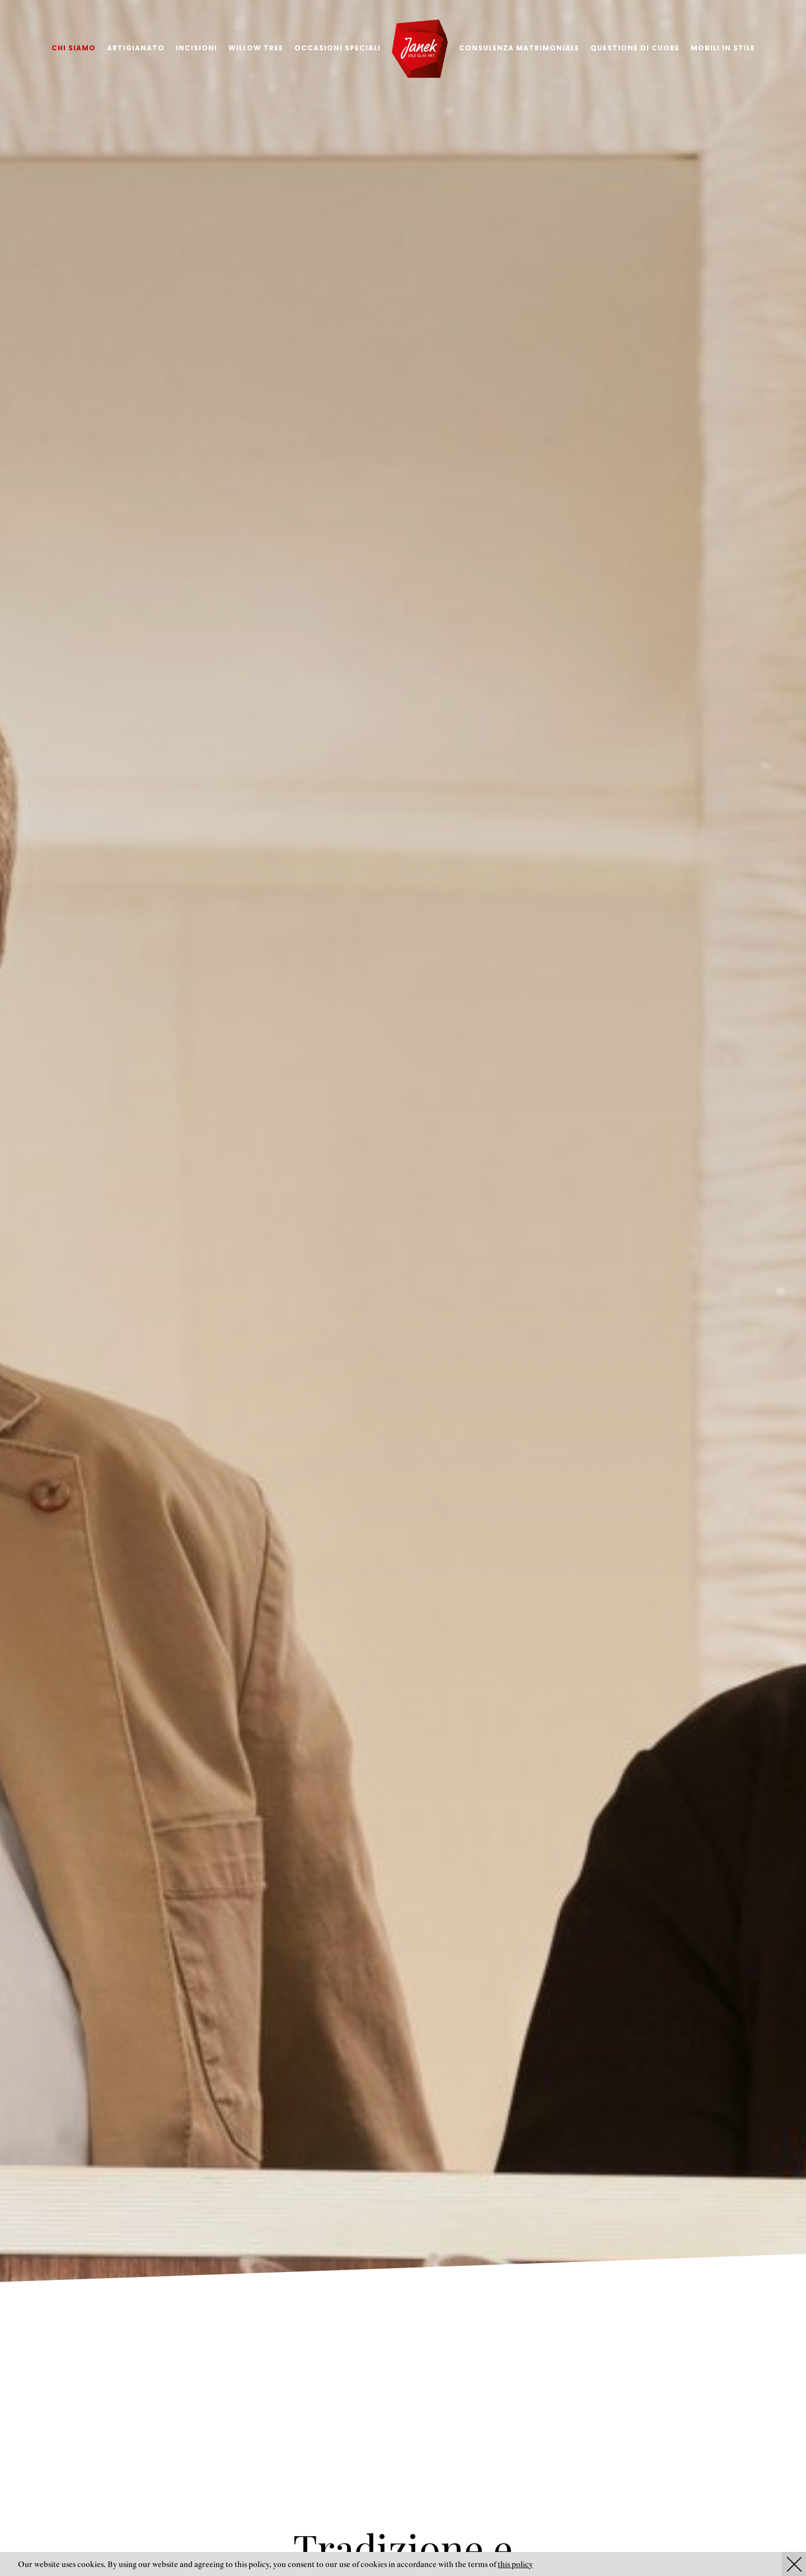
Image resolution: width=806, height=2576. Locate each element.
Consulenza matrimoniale (519, 48)
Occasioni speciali (337, 48)
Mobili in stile (723, 48)
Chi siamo (73, 48)
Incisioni (196, 48)
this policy (515, 2564)
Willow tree (255, 48)
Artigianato (136, 48)
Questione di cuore (635, 48)
